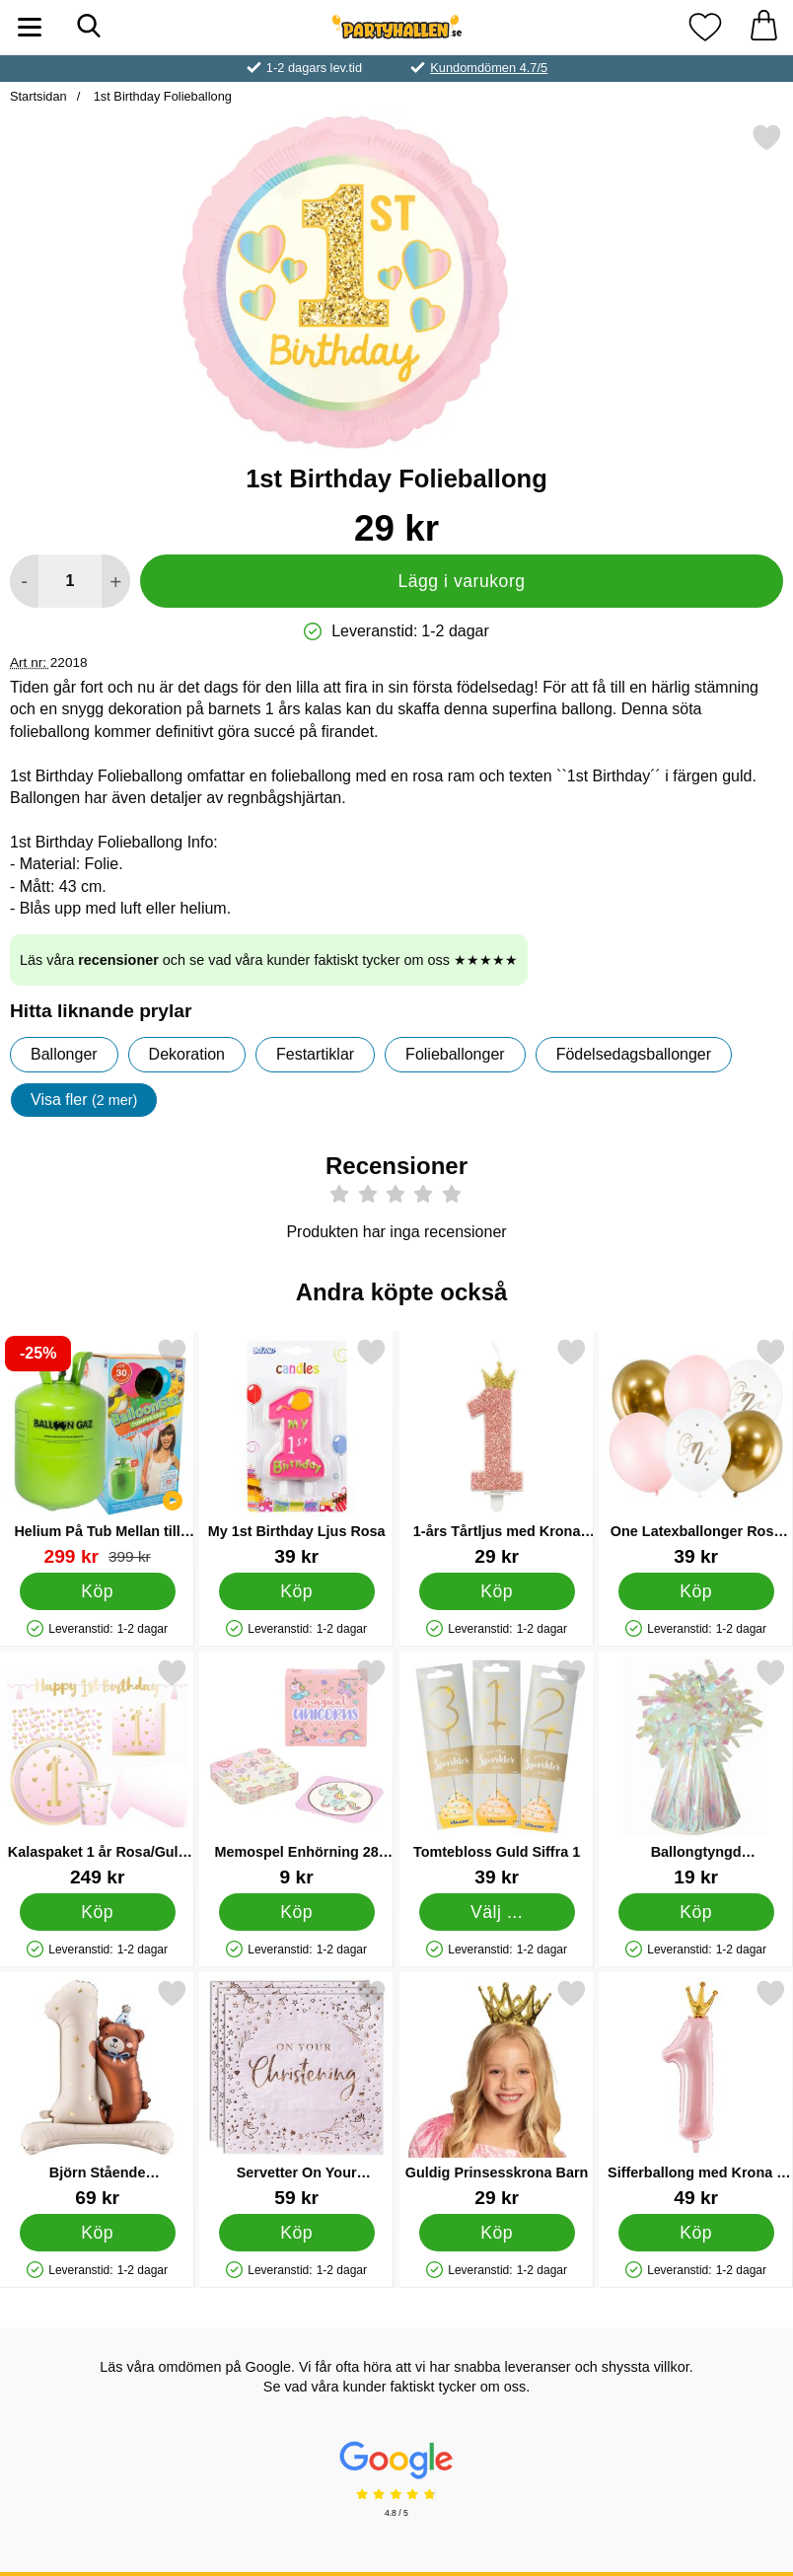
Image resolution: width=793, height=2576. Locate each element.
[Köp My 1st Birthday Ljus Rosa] (297, 1590)
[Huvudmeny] (29, 27)
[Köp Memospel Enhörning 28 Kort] (297, 1911)
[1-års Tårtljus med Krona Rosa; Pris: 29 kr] (496, 1452)
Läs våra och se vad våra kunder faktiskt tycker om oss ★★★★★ (269, 960)
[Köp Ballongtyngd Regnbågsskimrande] (695, 1911)
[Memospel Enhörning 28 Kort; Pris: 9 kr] (296, 1772)
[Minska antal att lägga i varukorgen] (24, 581)
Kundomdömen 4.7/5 (488, 67)
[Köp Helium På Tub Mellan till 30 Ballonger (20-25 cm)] (98, 1590)
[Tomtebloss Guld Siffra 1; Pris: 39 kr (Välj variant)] (496, 1772)
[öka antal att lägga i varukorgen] (116, 581)
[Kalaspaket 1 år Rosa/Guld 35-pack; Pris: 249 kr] (97, 1772)
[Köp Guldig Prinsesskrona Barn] (496, 2231)
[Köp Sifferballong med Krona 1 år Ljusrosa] (695, 2231)
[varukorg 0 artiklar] (763, 27)
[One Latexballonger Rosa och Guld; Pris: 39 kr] (696, 1452)
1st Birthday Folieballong (161, 96)
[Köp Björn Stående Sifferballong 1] (98, 2231)
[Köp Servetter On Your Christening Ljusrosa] (297, 2231)
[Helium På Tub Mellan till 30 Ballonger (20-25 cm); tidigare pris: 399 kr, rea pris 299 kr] (97, 1452)
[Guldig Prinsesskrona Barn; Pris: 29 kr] (496, 2093)
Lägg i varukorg (461, 581)
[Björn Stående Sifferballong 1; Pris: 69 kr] (97, 2093)
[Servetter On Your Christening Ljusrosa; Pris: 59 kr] (296, 2093)
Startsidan (38, 96)
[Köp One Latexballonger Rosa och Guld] (695, 1590)
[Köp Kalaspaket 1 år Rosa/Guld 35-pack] (98, 1911)
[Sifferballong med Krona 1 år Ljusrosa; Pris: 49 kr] (696, 2093)
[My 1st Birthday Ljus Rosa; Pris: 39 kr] (296, 1452)
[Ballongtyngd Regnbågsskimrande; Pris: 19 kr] (696, 1772)
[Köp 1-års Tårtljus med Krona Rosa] (496, 1590)
